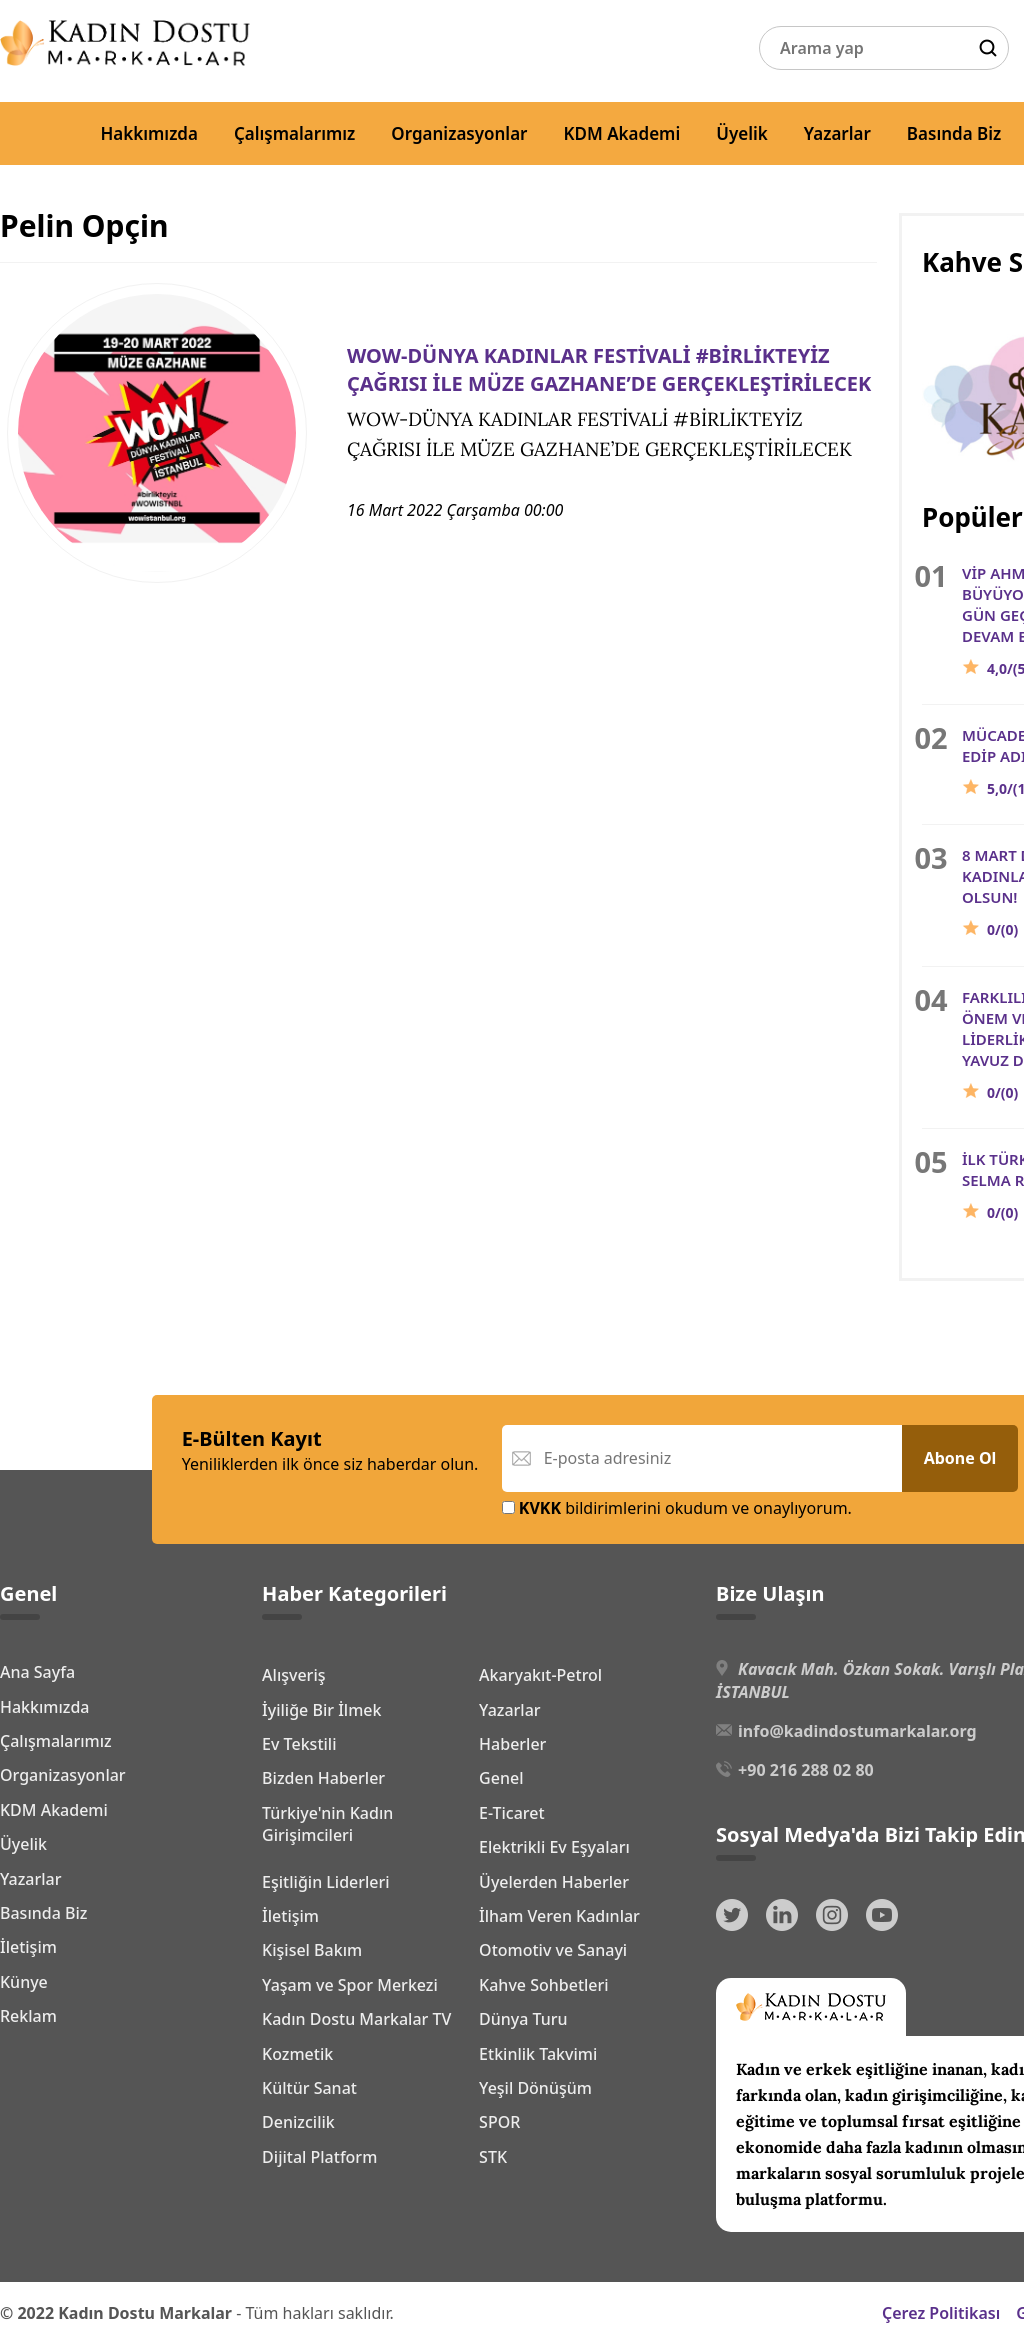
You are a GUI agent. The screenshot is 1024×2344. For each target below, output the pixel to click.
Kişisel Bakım (312, 1950)
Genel (501, 1778)
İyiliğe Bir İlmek (321, 1710)
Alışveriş (293, 1675)
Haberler (512, 1744)
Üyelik (742, 133)
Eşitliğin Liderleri (326, 1882)
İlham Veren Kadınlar (559, 1916)
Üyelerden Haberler (554, 1882)
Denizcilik (298, 2122)
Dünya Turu (523, 2019)
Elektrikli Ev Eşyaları (554, 1847)
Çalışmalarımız (294, 133)
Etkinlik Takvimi (538, 2054)
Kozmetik (297, 2054)
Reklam (28, 2016)
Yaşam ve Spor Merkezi (350, 1985)
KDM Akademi (622, 133)
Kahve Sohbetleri (544, 1985)
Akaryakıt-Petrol (540, 1675)
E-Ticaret (512, 1813)
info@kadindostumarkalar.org (857, 1731)
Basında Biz (954, 133)
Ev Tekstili (299, 1744)
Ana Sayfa (37, 1672)
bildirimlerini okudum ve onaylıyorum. (677, 1508)
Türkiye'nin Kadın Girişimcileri (327, 1824)
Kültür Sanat (309, 2088)
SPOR (499, 2122)
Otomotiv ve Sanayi (553, 1950)
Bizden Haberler (323, 1778)
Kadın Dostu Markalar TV (356, 2019)
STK (493, 2157)
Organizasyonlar (459, 133)
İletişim (28, 1947)
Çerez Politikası (941, 2313)
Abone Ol (960, 1458)
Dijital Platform (319, 2157)
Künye (24, 1982)
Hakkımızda (149, 133)
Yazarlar (837, 133)
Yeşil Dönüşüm (535, 2088)
